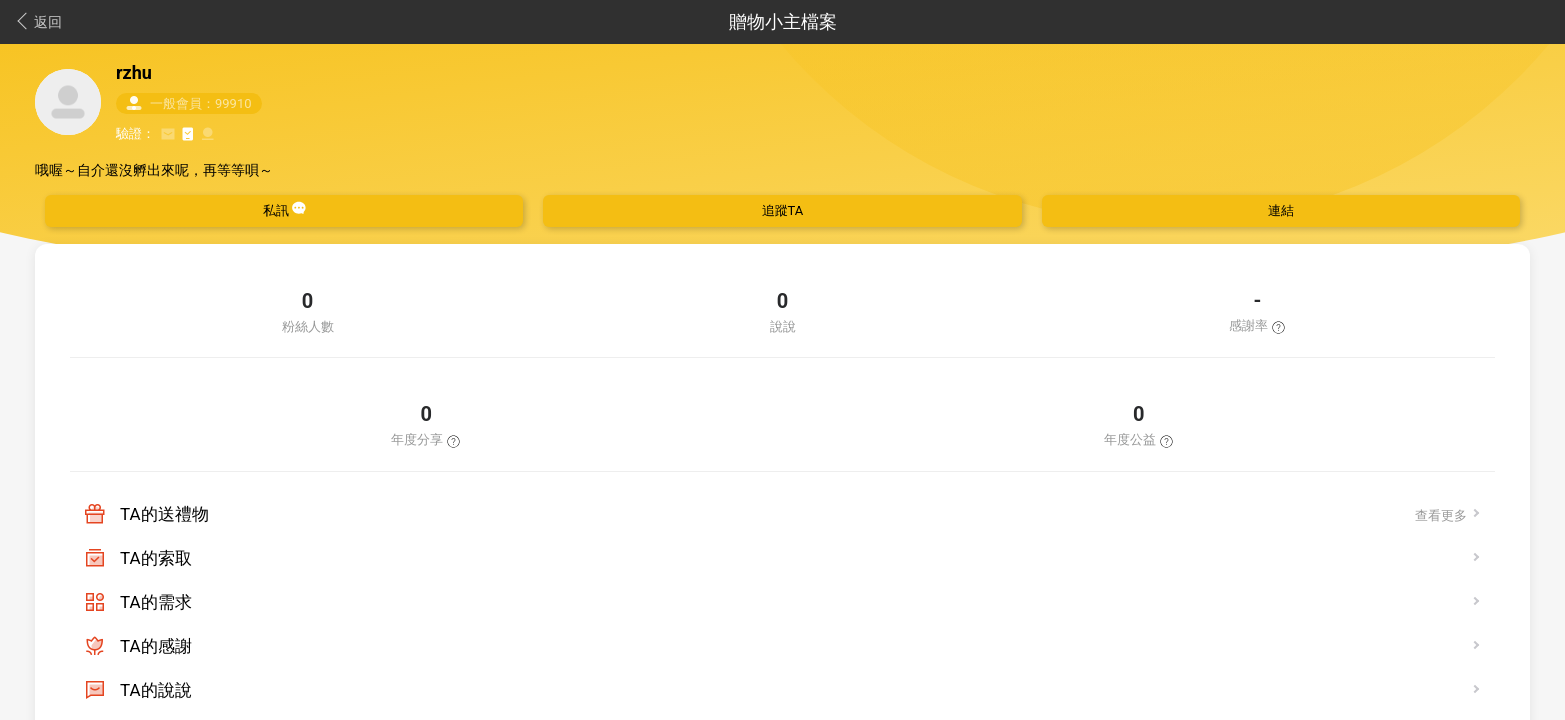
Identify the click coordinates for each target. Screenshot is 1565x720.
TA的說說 (156, 690)
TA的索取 (156, 558)
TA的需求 (156, 602)
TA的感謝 (156, 646)
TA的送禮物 (164, 514)
